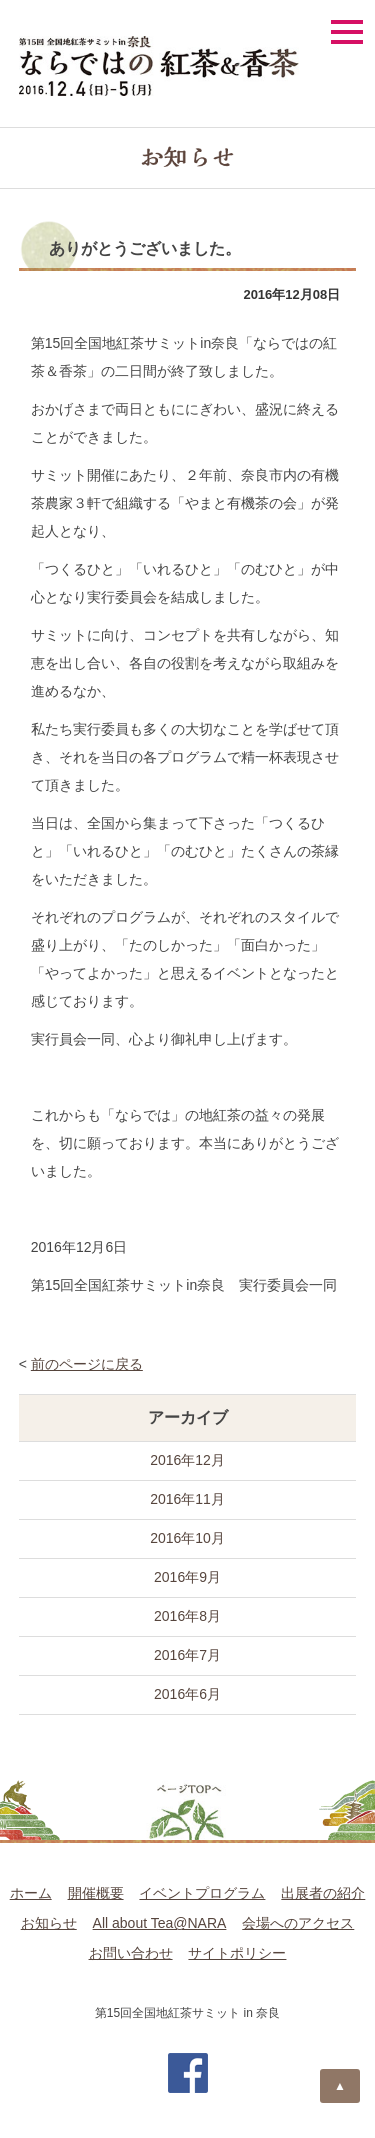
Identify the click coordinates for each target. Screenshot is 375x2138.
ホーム (31, 1893)
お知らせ (49, 1923)
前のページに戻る (87, 1364)
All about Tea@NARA (160, 1923)
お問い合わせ (131, 1953)
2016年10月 (187, 1538)
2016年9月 (187, 1577)
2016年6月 (187, 1694)
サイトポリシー (237, 1953)
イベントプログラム (202, 1893)
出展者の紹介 (323, 1893)
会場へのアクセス (298, 1923)
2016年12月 (187, 1460)
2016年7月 (187, 1655)
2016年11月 (187, 1499)
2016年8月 (187, 1616)
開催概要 (96, 1893)
